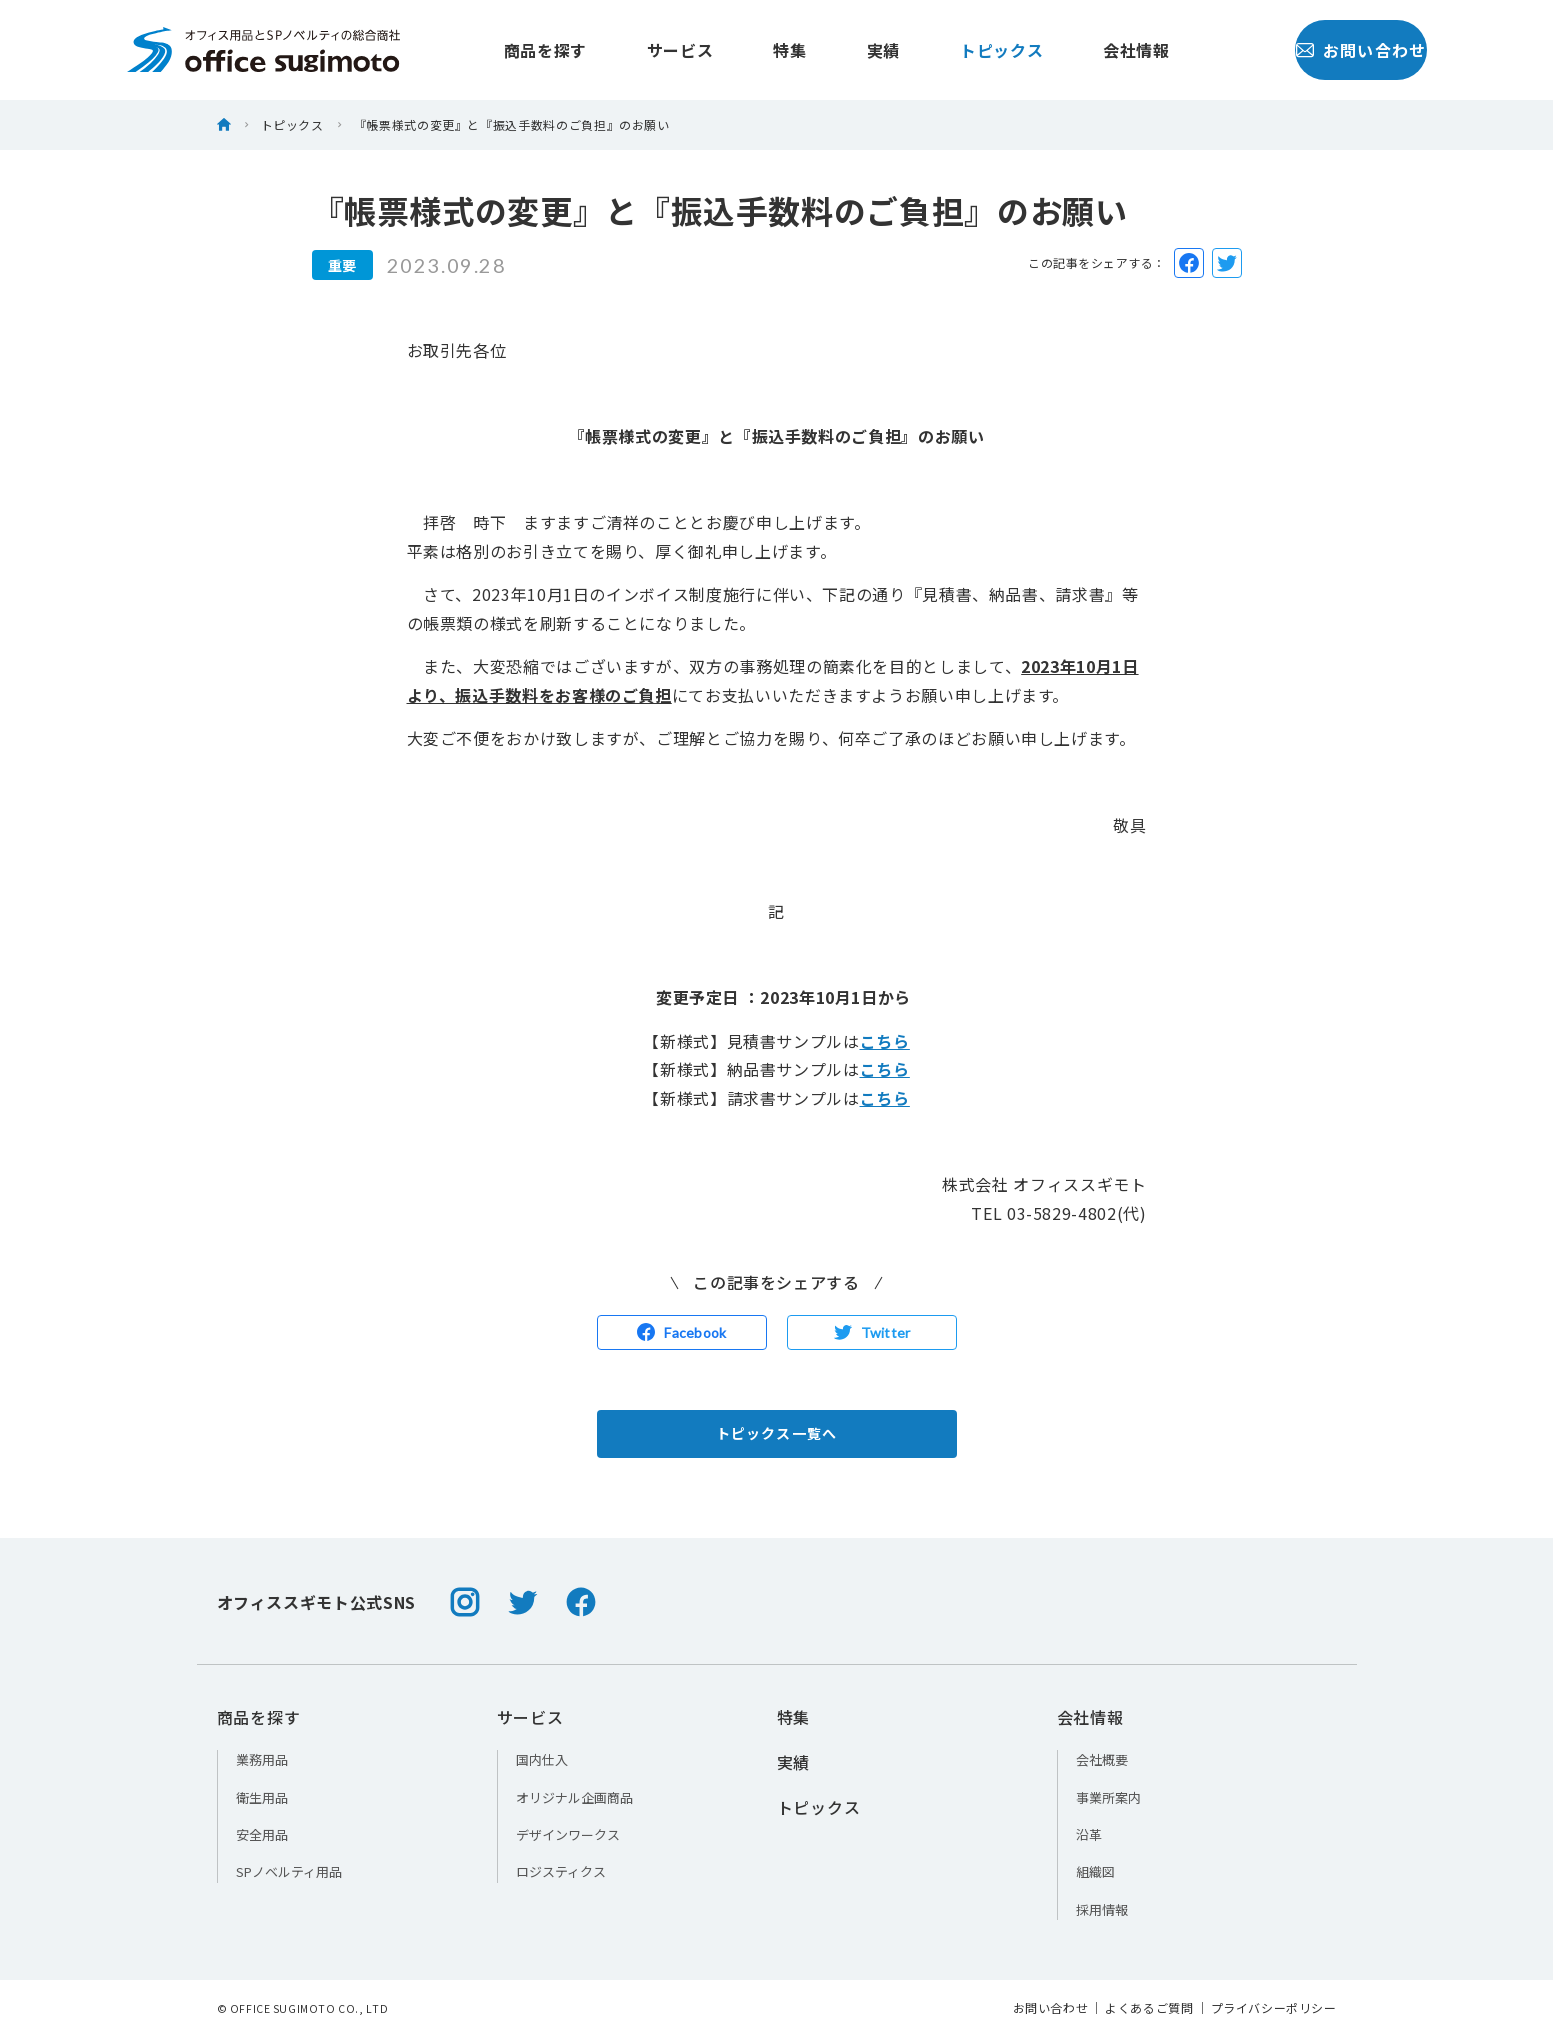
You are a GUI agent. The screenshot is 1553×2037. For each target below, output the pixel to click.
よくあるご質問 (1149, 2008)
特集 (745, 50)
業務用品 (262, 1759)
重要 (342, 265)
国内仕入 (542, 1759)
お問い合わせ (1316, 50)
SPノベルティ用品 (289, 1871)
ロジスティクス (561, 1871)
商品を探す (501, 50)
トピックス (957, 50)
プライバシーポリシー (1274, 2008)
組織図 (1095, 1871)
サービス (636, 50)
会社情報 (1092, 50)
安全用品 (262, 1834)
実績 (839, 50)
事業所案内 (1108, 1797)
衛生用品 (262, 1797)
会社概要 (1102, 1759)
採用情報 (1102, 1909)
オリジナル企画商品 (574, 1797)
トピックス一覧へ (776, 1433)
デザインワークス (568, 1834)
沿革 (1089, 1834)
